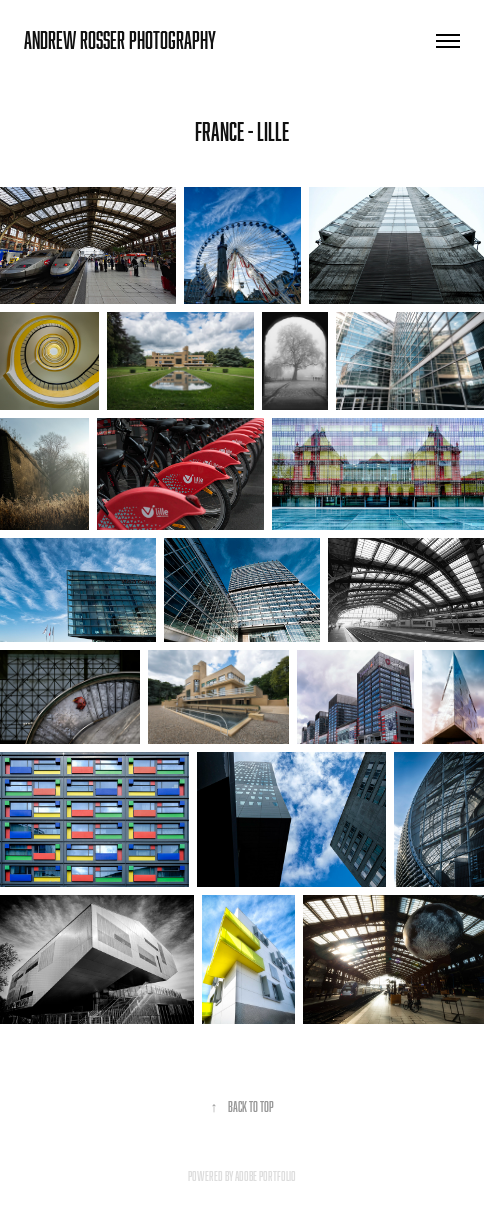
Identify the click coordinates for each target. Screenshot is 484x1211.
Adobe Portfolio (265, 1176)
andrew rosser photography (120, 40)
